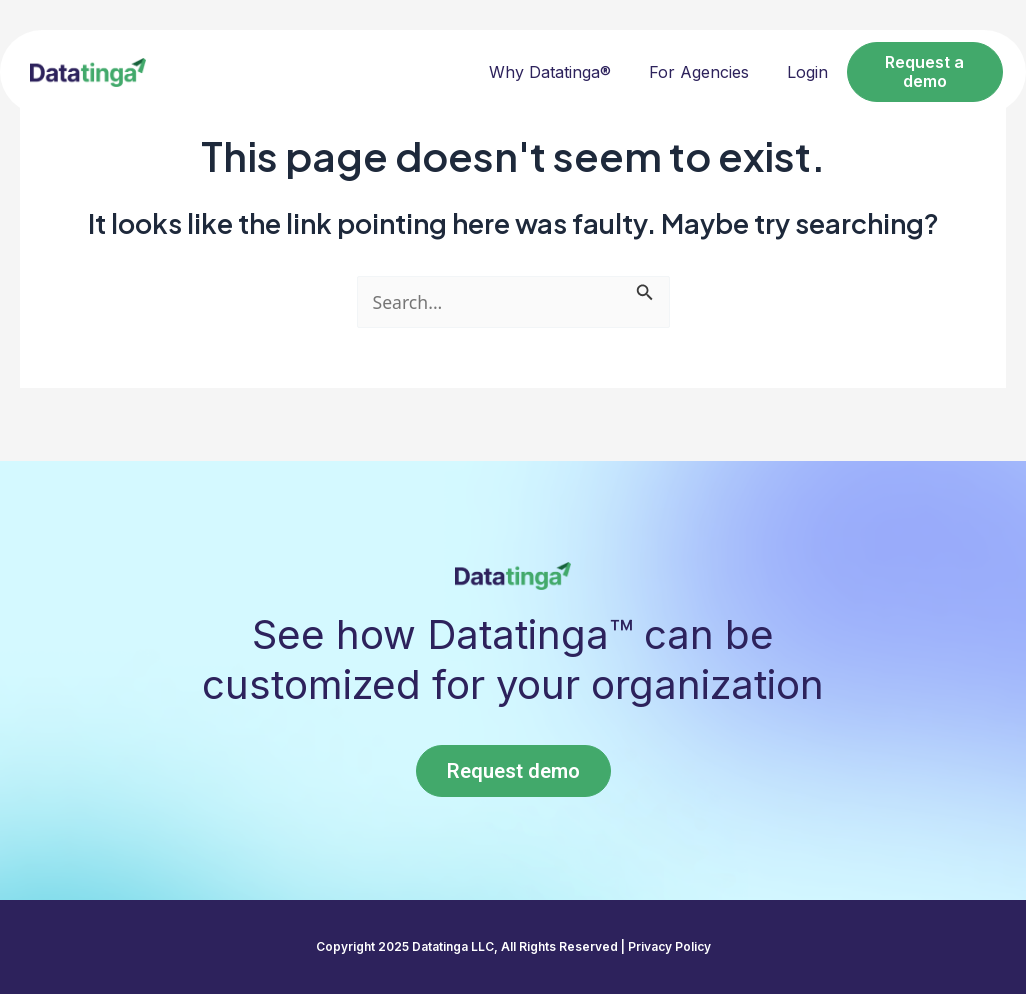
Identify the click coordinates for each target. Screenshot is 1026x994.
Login (807, 72)
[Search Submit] (648, 289)
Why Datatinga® (550, 72)
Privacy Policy (669, 946)
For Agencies (699, 72)
